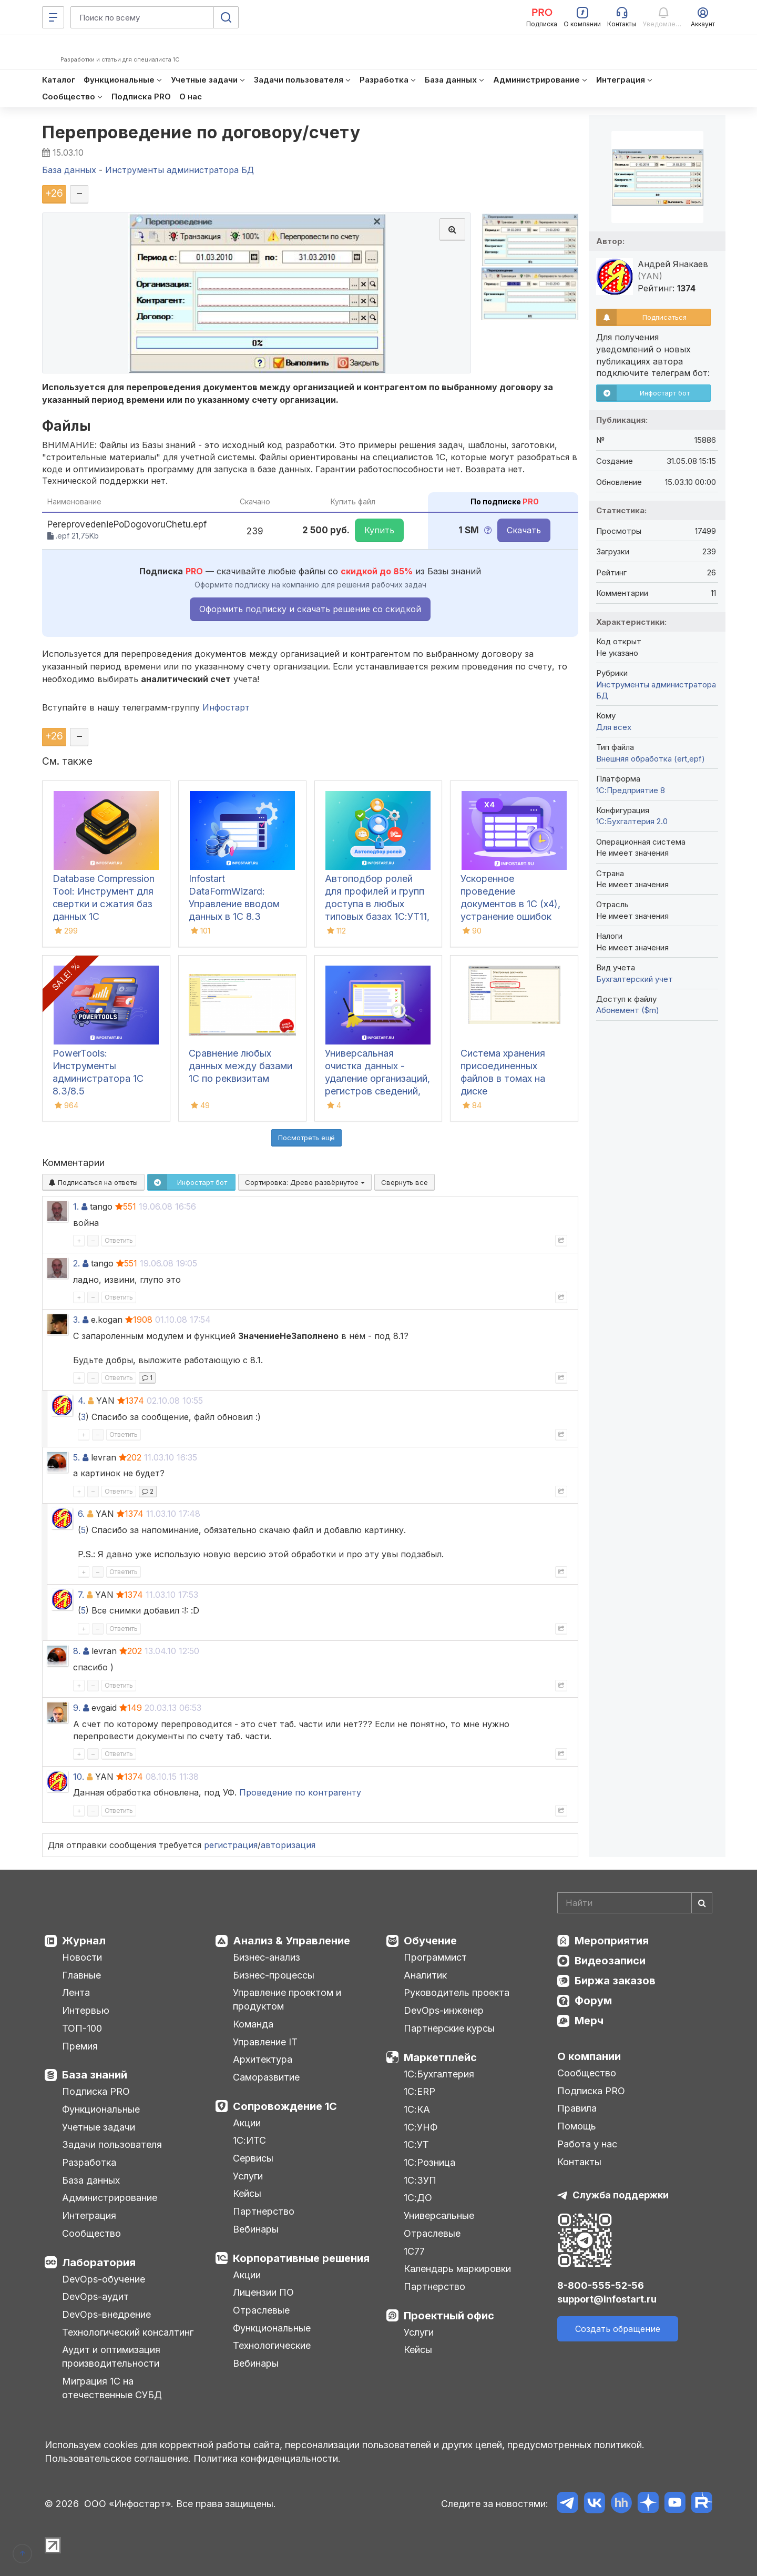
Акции (247, 2122)
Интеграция (89, 2215)
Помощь (576, 2126)
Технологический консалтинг (127, 2332)
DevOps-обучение (103, 2279)
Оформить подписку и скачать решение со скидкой (310, 609)
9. (76, 1707)
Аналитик (425, 1975)
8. (76, 1651)
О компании (589, 2056)
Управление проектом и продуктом (287, 1999)
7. (81, 1594)
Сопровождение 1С (285, 2106)
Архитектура (262, 2059)
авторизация (288, 1845)
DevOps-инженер (444, 2010)
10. (78, 1776)
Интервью (85, 2010)
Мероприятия (612, 1940)
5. (76, 1457)
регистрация (231, 1845)
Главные (81, 1975)
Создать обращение (617, 2329)
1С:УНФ (420, 2127)
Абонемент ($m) (627, 1010)
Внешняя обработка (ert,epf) (650, 759)
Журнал (84, 1940)
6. (81, 1513)
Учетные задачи (98, 2127)
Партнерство (263, 2211)
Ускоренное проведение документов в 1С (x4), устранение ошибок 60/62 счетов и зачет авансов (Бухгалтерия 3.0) (511, 916)
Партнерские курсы (449, 2028)
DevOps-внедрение (106, 2314)
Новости (82, 1957)
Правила (577, 2108)
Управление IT (265, 2041)
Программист (435, 1957)
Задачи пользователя (112, 2144)
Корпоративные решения (301, 2258)
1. (76, 1206)
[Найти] (701, 1902)
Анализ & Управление (291, 1940)
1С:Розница (429, 2162)
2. (76, 1263)
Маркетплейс (440, 2057)
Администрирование (109, 2197)
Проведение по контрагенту (300, 1792)
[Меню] (53, 17)
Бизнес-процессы (273, 1975)
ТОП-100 (82, 2028)
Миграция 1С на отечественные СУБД (112, 2388)
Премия (80, 2046)
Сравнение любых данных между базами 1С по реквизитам (240, 1066)
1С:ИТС (249, 2140)
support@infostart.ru (607, 2299)
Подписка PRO (96, 2091)
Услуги (248, 2176)
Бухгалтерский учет (634, 979)
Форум (593, 2000)
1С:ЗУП (420, 2180)
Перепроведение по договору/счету (201, 132)
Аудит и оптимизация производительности (111, 2356)
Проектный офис (449, 2315)
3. (76, 1319)
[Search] (634, 1902)
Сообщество (91, 2233)
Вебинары (256, 2229)
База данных (91, 2180)
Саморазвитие (266, 2077)
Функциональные (101, 2109)
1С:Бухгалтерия (439, 2074)
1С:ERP (419, 2091)
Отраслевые (261, 2310)
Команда (253, 2024)
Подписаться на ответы (93, 1182)
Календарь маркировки (457, 2268)
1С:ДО (418, 2197)
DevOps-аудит (95, 2296)
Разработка (89, 2162)
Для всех (613, 727)
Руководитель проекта (456, 1992)
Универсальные (439, 2215)
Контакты (579, 2161)
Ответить (119, 1240)
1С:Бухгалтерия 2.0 (632, 821)
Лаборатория (99, 2262)
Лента (76, 1992)
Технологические (272, 2345)
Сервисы (253, 2158)
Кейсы (247, 2193)
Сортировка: (305, 1182)
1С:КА (417, 2109)
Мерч (589, 2020)
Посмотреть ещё (306, 1137)
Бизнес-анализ (266, 1957)
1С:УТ (416, 2144)
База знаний (94, 2074)
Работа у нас (587, 2143)
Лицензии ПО (263, 2292)
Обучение (430, 1940)
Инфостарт (226, 707)
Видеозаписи (610, 1960)
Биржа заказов (615, 1980)
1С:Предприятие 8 (630, 790)
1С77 (414, 2251)
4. (81, 1400)
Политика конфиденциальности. (267, 2458)
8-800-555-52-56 (600, 2285)
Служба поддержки (620, 2194)
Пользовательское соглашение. (118, 2458)
